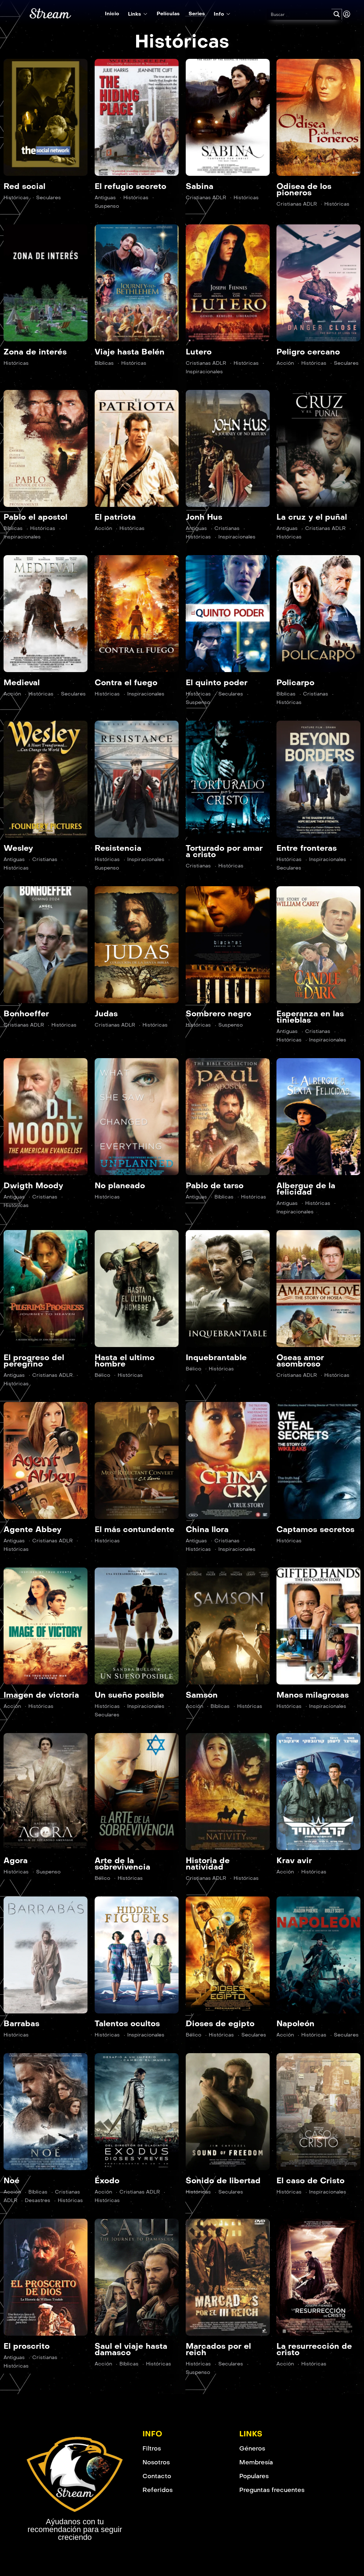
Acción (285, 363)
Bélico (102, 1375)
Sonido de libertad (223, 2180)
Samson (202, 1695)
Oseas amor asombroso (300, 1361)
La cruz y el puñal (311, 517)
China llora (207, 1529)
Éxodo (107, 2180)
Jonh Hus (204, 517)
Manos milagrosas (312, 1695)
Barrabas (21, 2023)
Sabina (199, 186)
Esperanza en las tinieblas (310, 1017)
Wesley (18, 848)
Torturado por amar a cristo (224, 851)
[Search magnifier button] (336, 14)
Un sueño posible (129, 1695)
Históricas (16, 198)
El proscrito (27, 2346)
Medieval (22, 682)
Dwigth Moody (33, 1185)
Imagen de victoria (41, 1695)
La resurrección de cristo (314, 2349)
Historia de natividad (208, 1864)
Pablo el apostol (35, 517)
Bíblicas (104, 363)
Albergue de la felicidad (305, 1189)
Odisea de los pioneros (303, 189)
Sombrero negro (218, 1013)
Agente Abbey (32, 1529)
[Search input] (299, 14)
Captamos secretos (315, 1529)
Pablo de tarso (214, 1185)
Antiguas (105, 198)
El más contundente (134, 1529)
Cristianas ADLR (206, 198)
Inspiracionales (237, 537)
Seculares (48, 198)
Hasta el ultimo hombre (125, 1361)
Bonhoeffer (26, 1013)
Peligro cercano (308, 352)
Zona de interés (35, 352)
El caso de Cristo (310, 2180)
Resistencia (118, 848)
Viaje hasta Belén (129, 352)
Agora (16, 1860)
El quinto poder (216, 682)
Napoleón (295, 2023)
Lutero (199, 352)
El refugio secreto (130, 186)
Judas (106, 1013)
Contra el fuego (126, 682)
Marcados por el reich (218, 2349)
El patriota (115, 517)
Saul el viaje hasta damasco (131, 2349)
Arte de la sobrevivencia (122, 1864)
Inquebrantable (216, 1357)
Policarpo (295, 682)
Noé (11, 2180)
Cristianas (227, 528)
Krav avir (294, 1860)
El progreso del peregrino (34, 1361)
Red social (24, 186)
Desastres (37, 2200)
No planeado (120, 1185)
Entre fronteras (306, 848)
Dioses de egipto (220, 2023)
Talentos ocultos (127, 2023)
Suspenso (230, 1025)
